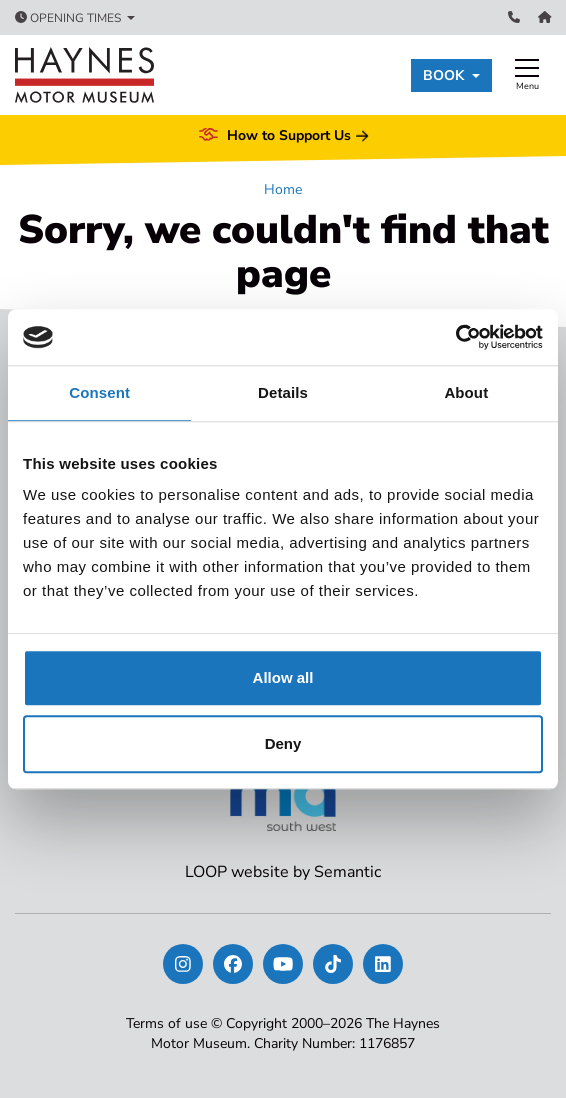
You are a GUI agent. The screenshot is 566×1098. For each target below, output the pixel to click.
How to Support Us (283, 136)
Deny (283, 743)
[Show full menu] (527, 75)
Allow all (283, 677)
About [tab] (466, 392)
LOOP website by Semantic (283, 872)
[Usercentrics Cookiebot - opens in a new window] (455, 337)
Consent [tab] (99, 392)
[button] (451, 75)
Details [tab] (283, 392)
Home (283, 189)
